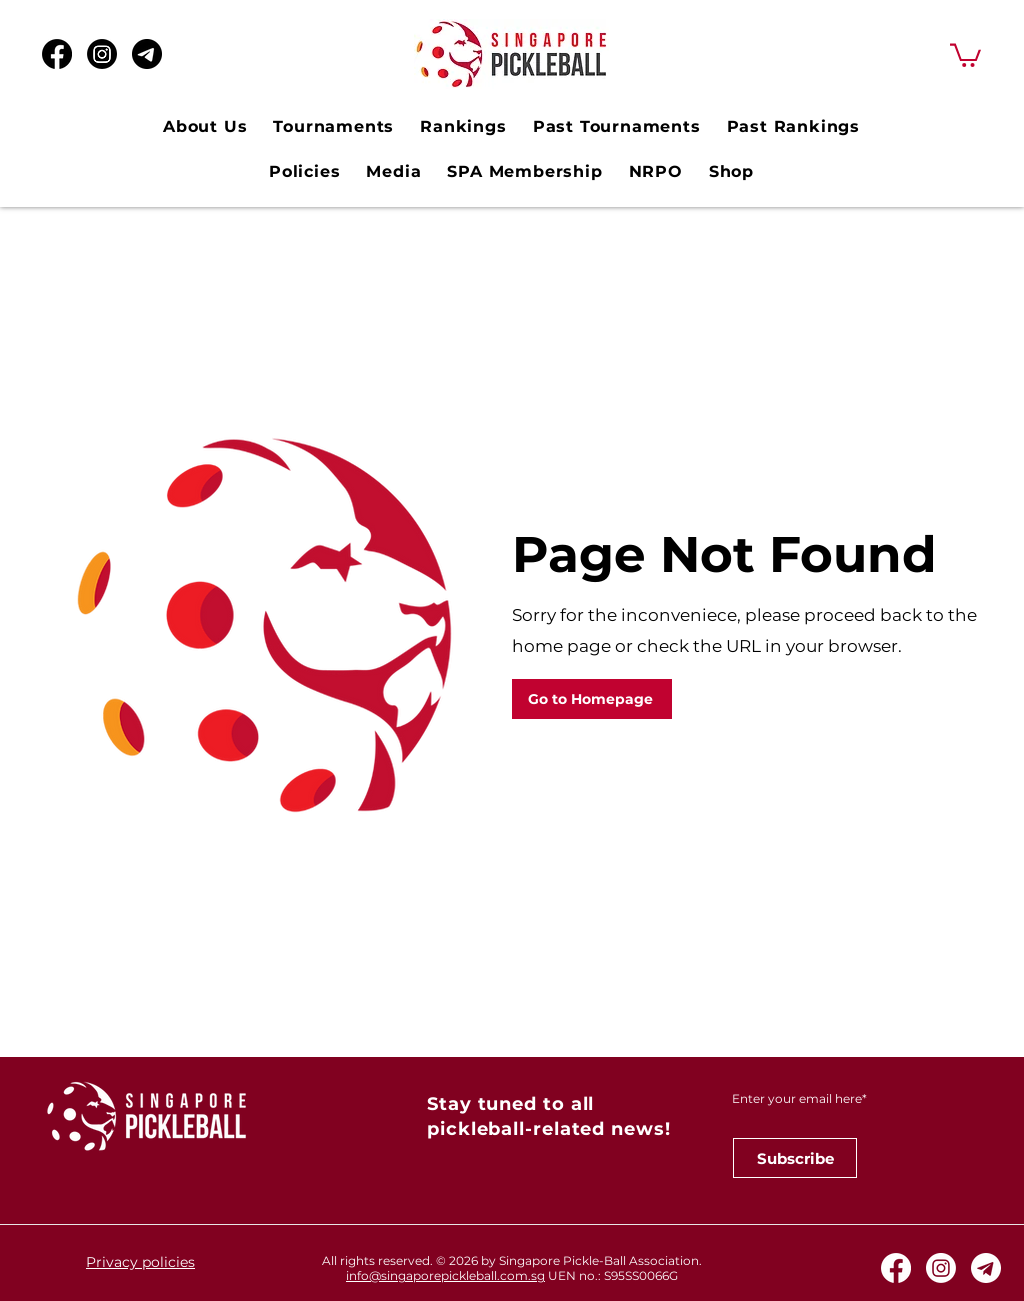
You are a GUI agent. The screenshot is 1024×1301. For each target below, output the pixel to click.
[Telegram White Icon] (986, 1268)
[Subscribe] (795, 1158)
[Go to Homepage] (592, 699)
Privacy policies (140, 1262)
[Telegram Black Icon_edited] (147, 54)
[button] (965, 54)
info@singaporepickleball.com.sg (445, 1275)
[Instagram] (102, 54)
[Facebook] (57, 54)
